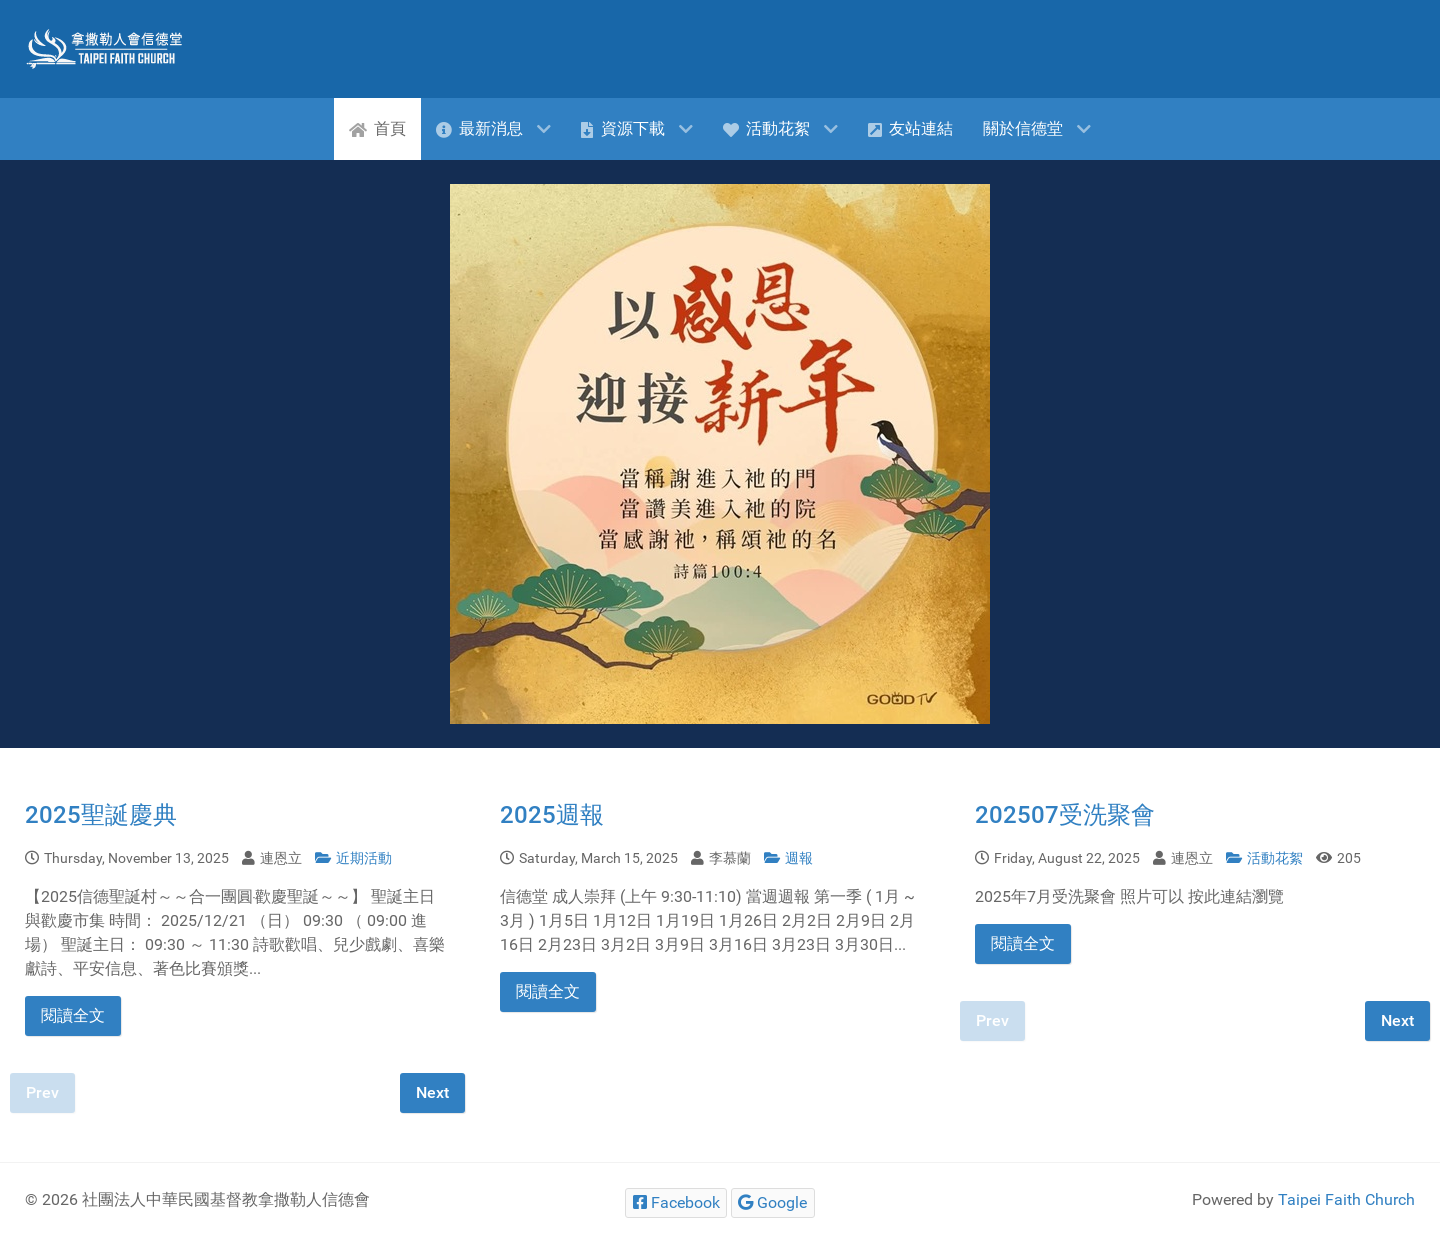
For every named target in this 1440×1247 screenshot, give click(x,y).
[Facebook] (676, 1202)
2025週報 (552, 815)
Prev (42, 1092)
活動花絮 (1266, 858)
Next (432, 1092)
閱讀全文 (73, 1015)
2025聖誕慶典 (101, 815)
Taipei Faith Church (1346, 1199)
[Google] (773, 1202)
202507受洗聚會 (1065, 815)
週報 (788, 858)
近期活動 (353, 858)
